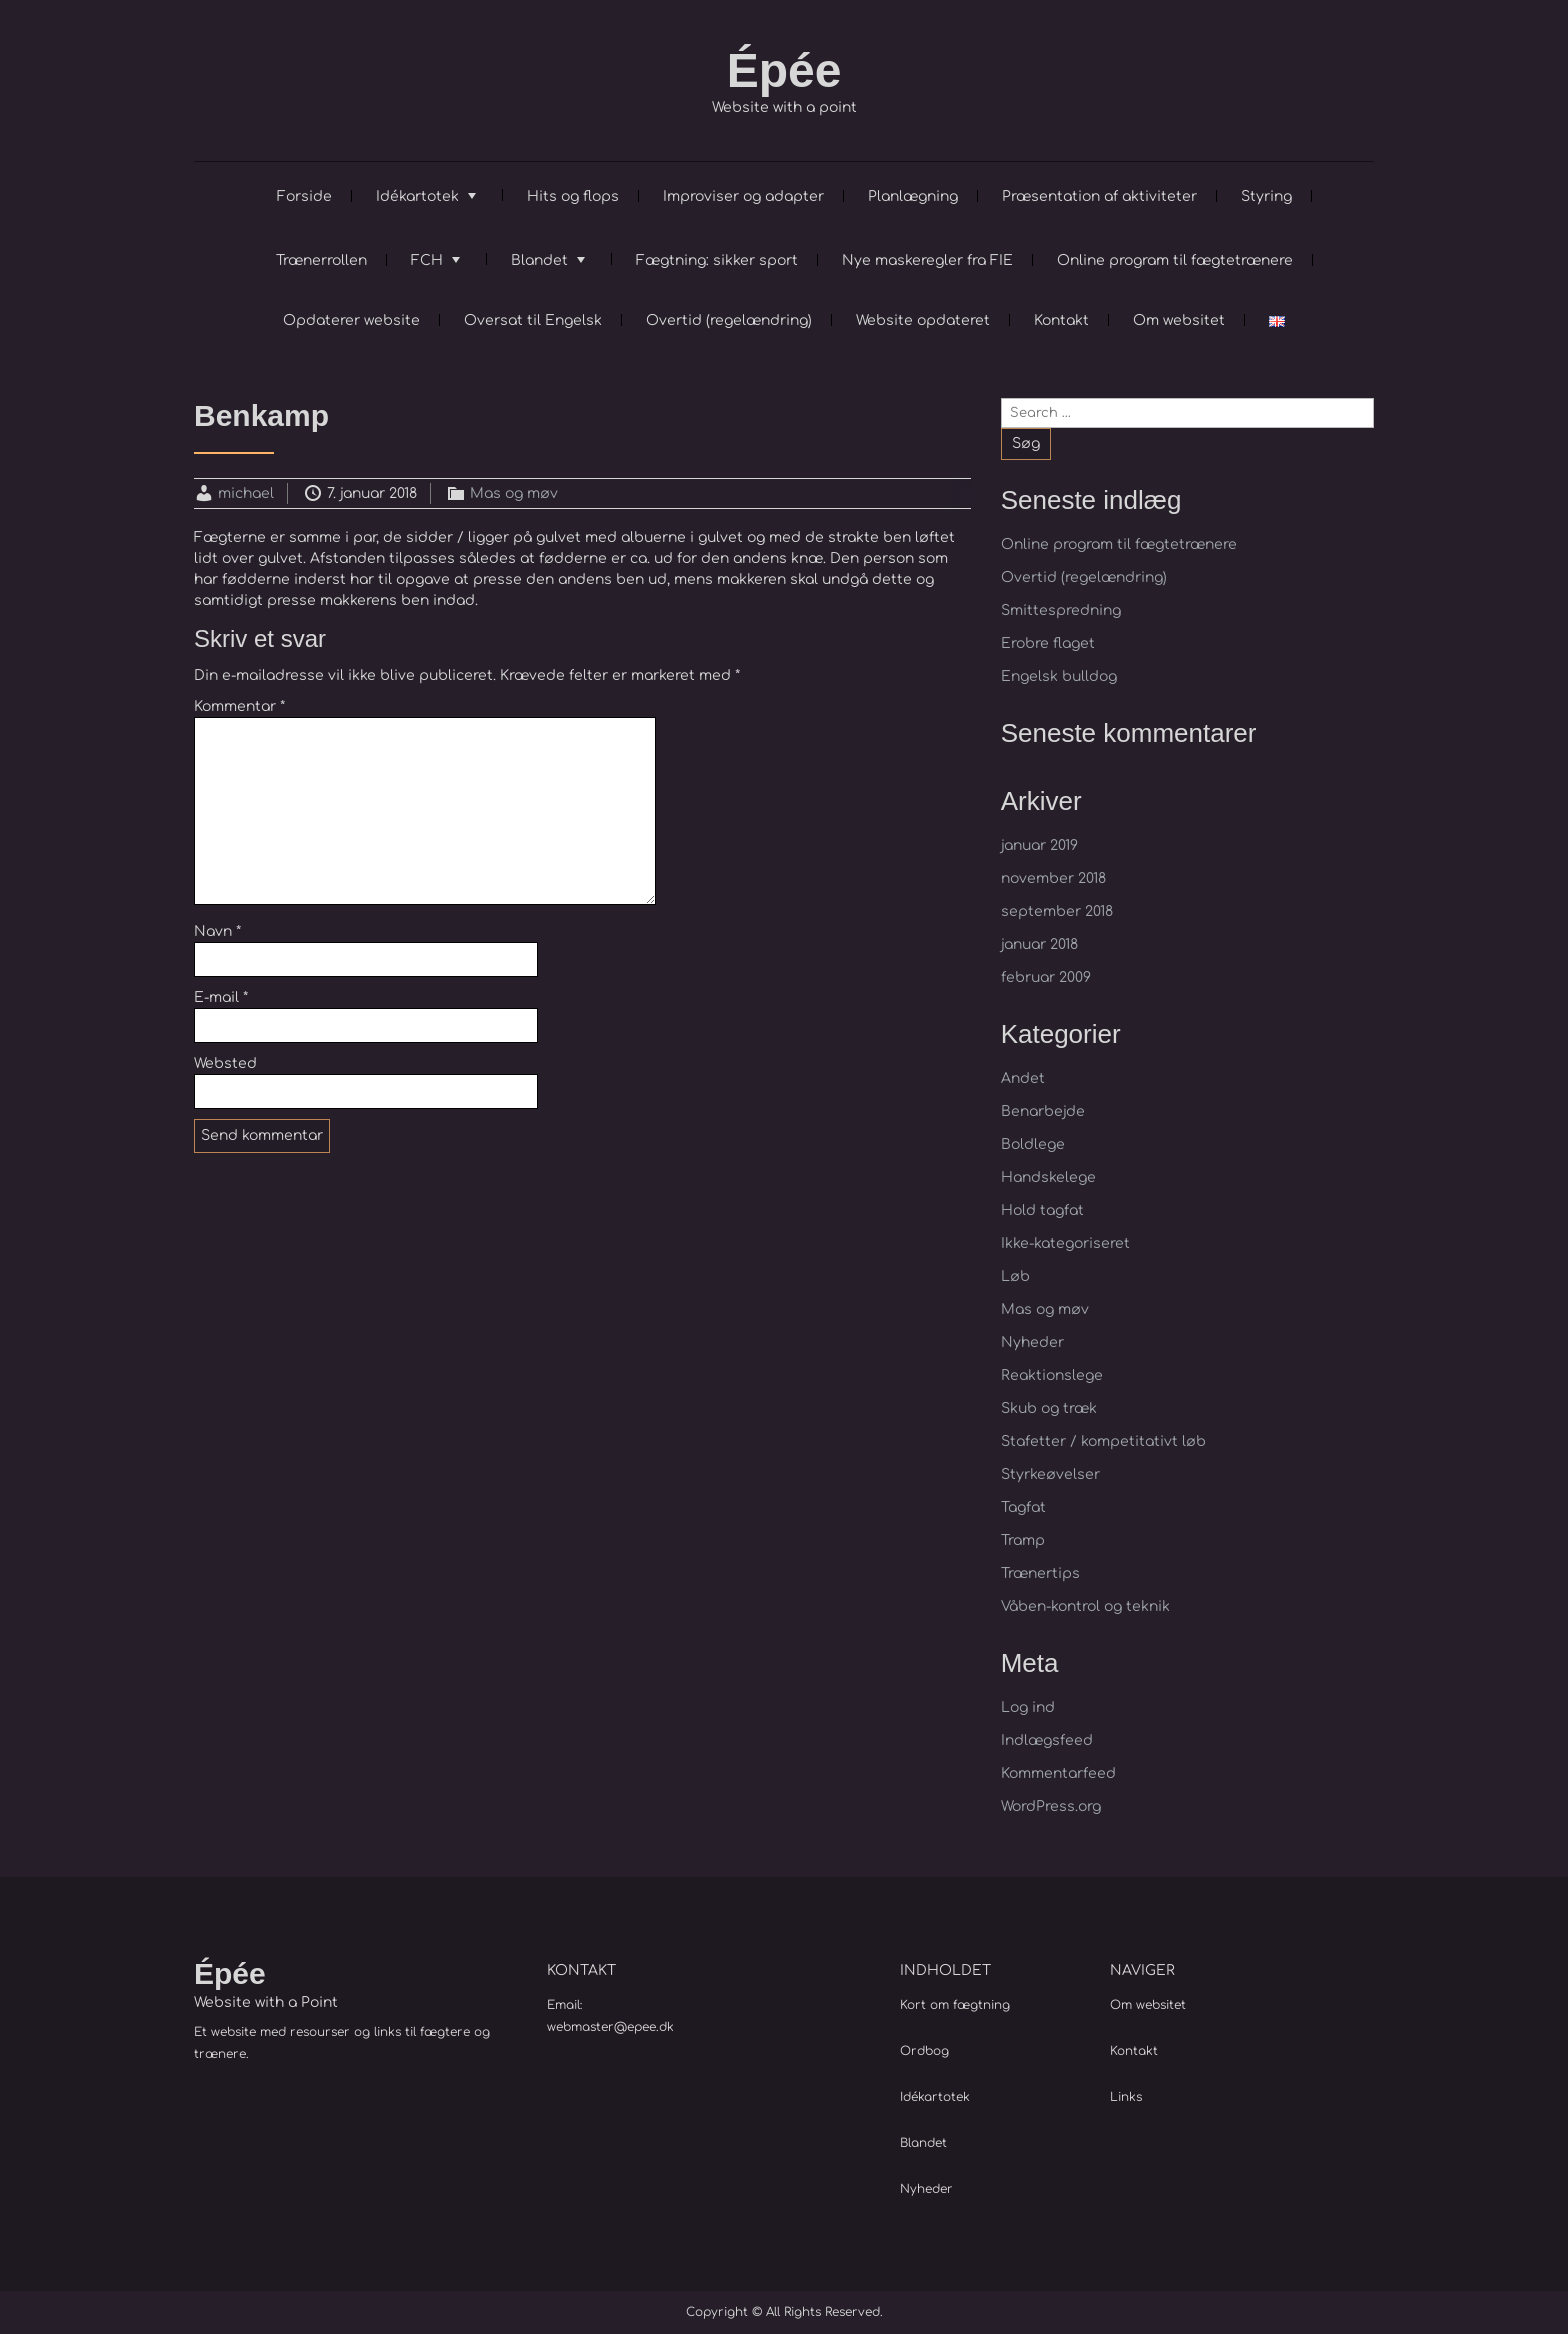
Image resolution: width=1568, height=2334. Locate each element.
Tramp (1023, 1540)
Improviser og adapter (743, 196)
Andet (1023, 1078)
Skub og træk (1049, 1408)
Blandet (539, 260)
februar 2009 (1046, 977)
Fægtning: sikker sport (717, 260)
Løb (1015, 1276)
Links (1126, 2097)
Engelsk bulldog (1059, 676)
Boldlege (1033, 1144)
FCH (427, 260)
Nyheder (1032, 1342)
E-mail (221, 997)
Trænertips (1040, 1573)
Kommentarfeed (1058, 1773)
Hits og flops (573, 196)
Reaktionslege (1052, 1375)
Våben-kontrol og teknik (1085, 1606)
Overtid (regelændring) (729, 320)
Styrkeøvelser (1050, 1474)
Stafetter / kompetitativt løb (1103, 1441)
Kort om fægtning (955, 2005)
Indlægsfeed (1047, 1740)
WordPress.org (1051, 1806)
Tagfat (1023, 1507)
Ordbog (924, 2051)
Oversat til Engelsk (533, 320)
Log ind (1028, 1707)
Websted (225, 1063)
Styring (1266, 196)
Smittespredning (1061, 610)
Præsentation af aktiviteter (1099, 196)
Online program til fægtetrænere (1175, 260)
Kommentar (239, 706)
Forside (304, 196)
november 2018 (1053, 878)
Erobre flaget (1048, 643)
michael (246, 493)
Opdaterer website (351, 320)
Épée (784, 70)
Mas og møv (514, 493)
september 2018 (1057, 911)
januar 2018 (1039, 944)
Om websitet (1179, 320)
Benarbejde (1043, 1111)
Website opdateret (923, 320)
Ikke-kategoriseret (1065, 1243)
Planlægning (913, 196)
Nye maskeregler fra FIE (927, 260)
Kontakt (1061, 320)
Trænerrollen (321, 260)
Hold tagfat (1042, 1210)
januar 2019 (1039, 845)
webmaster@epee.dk (610, 2027)
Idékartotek (417, 196)
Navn (217, 931)
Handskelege (1048, 1177)
